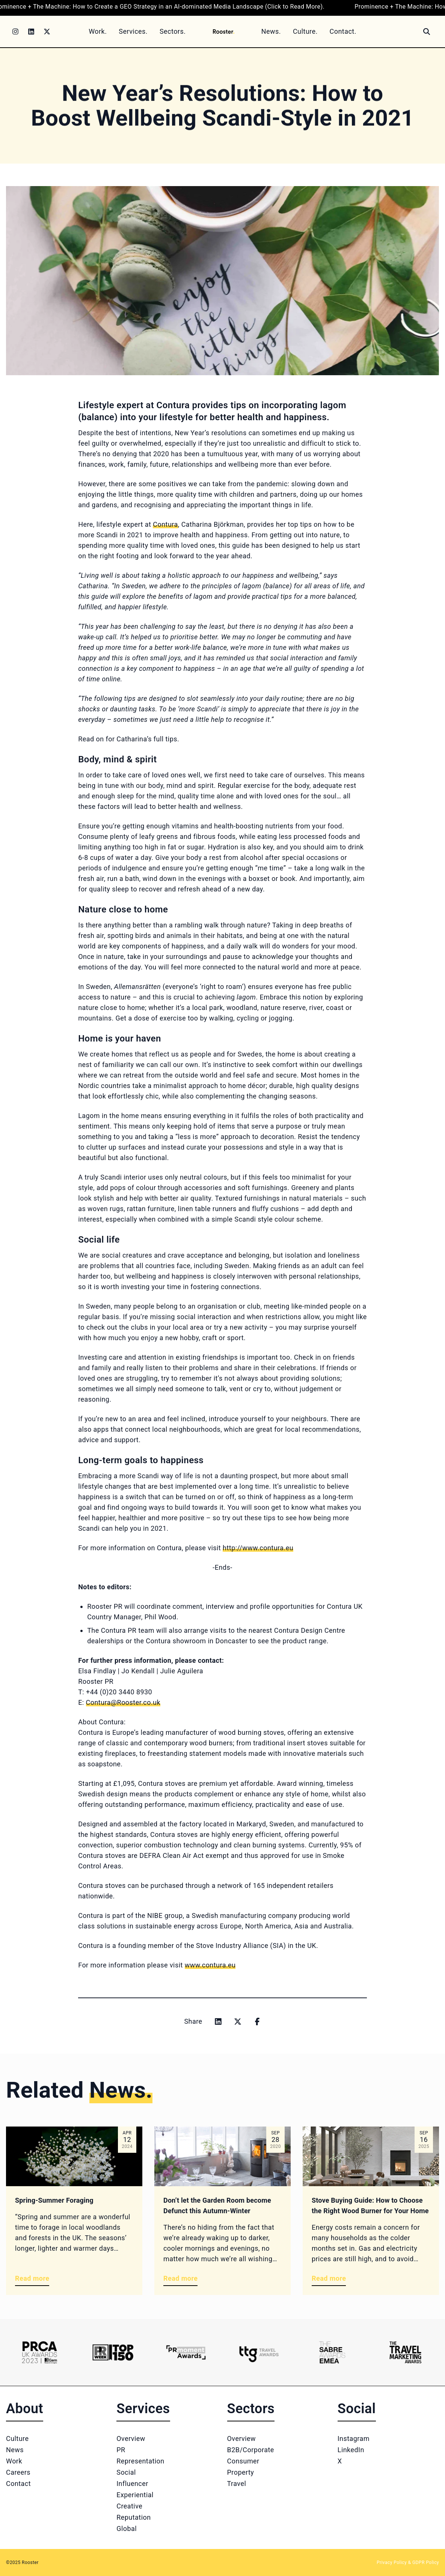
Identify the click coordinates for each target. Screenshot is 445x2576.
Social (126, 2472)
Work (14, 2461)
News (15, 2450)
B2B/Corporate (250, 2450)
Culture (17, 2438)
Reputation (133, 2517)
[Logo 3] (186, 2352)
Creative (129, 2506)
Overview (130, 2438)
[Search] (426, 31)
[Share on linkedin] (218, 2021)
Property (240, 2472)
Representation (140, 2461)
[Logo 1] (39, 2352)
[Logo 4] (259, 2352)
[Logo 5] (332, 2352)
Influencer (132, 2483)
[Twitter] (47, 31)
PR (120, 2450)
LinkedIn (351, 2450)
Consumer (243, 2461)
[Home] (223, 31)
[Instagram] (15, 31)
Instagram (354, 2438)
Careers (18, 2472)
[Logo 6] (405, 2352)
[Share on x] (237, 2021)
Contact (18, 2483)
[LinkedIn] (31, 31)
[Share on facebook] (257, 2021)
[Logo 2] (112, 2352)
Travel (236, 2483)
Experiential (135, 2495)
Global (126, 2528)
